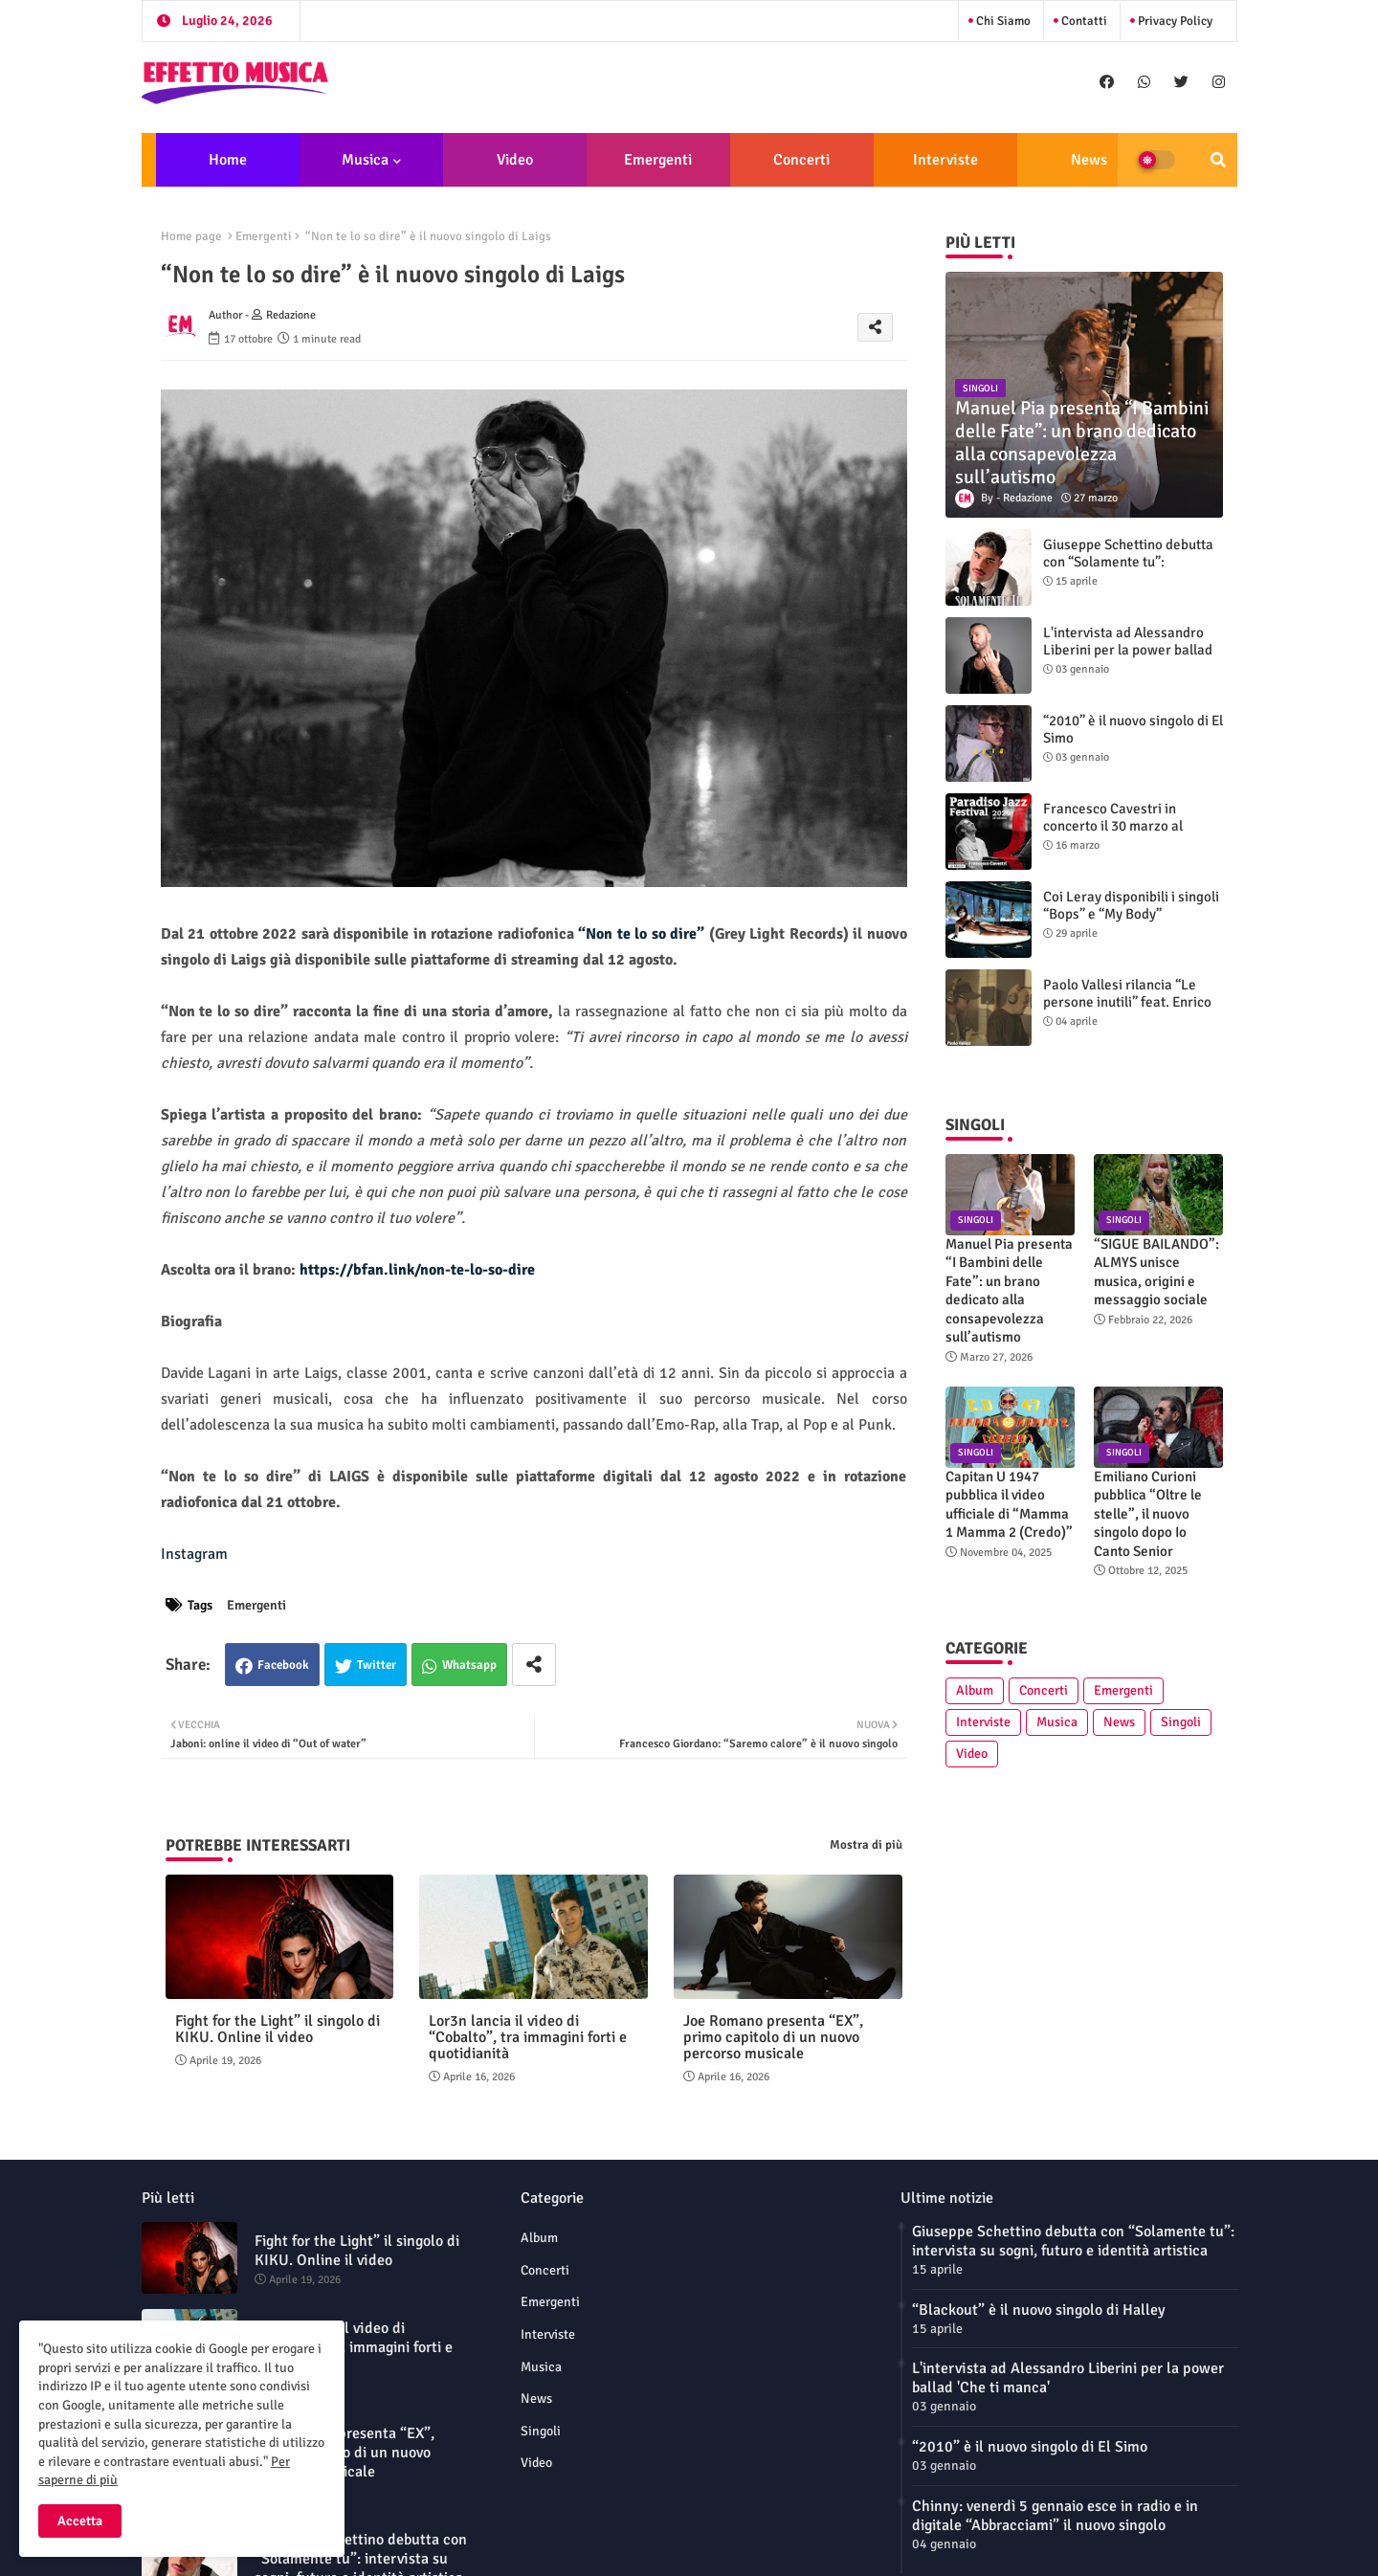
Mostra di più (866, 1845)
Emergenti (658, 159)
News (1089, 159)
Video (515, 159)
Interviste (945, 159)
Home (228, 159)
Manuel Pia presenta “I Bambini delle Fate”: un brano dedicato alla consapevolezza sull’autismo (1009, 1290)
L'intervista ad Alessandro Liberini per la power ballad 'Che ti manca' (1127, 650)
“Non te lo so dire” (643, 934)
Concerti (801, 159)
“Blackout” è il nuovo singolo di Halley (1039, 2310)
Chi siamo (1002, 21)
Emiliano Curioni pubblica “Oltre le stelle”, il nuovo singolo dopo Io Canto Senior (1148, 1514)
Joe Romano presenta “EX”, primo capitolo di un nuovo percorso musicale (773, 2037)
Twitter (376, 1665)
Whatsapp (469, 1665)
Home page (191, 236)
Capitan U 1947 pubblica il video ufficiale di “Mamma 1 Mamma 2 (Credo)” (1009, 1505)
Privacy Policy (1173, 21)
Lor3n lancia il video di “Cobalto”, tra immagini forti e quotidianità (528, 2037)
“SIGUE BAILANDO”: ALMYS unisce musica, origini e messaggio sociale (1156, 1272)
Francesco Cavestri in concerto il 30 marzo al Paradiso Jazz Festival (1113, 826)
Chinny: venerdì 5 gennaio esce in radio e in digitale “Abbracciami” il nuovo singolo (1055, 2516)
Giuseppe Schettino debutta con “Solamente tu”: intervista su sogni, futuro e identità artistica (1128, 570)
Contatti (1082, 21)
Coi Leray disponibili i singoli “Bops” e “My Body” (1131, 905)
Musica (365, 159)
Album (974, 1690)
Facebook (283, 1665)
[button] (1218, 160)
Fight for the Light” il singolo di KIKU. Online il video (277, 2029)
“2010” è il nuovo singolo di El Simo (1133, 729)
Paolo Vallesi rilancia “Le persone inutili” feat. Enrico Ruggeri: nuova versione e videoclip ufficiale (1127, 1010)
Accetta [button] (79, 2521)
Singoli (1181, 1722)
